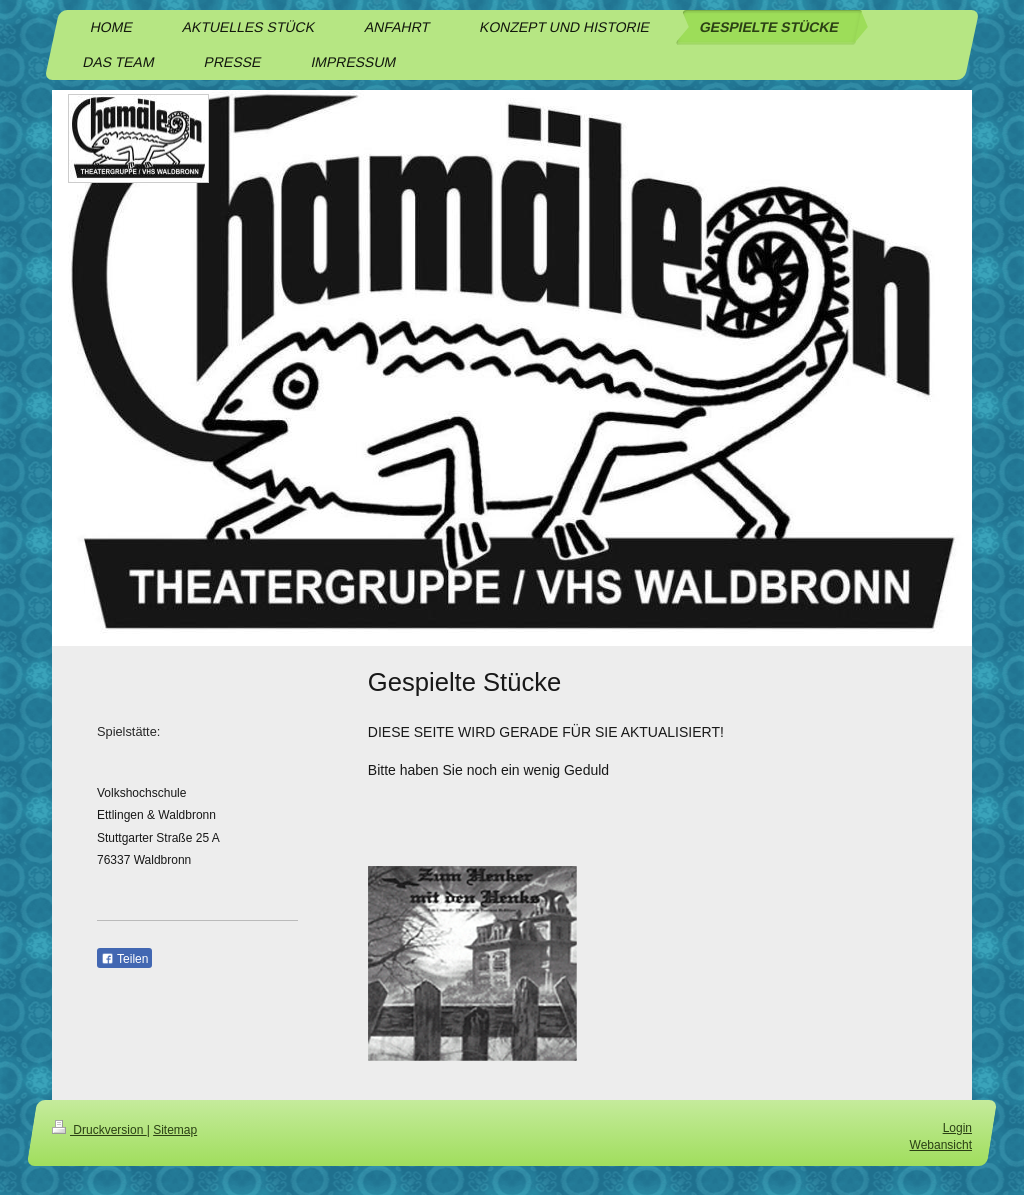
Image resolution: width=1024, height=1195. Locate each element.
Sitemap (175, 1130)
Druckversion (99, 1130)
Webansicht (941, 1145)
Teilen (124, 959)
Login (957, 1128)
